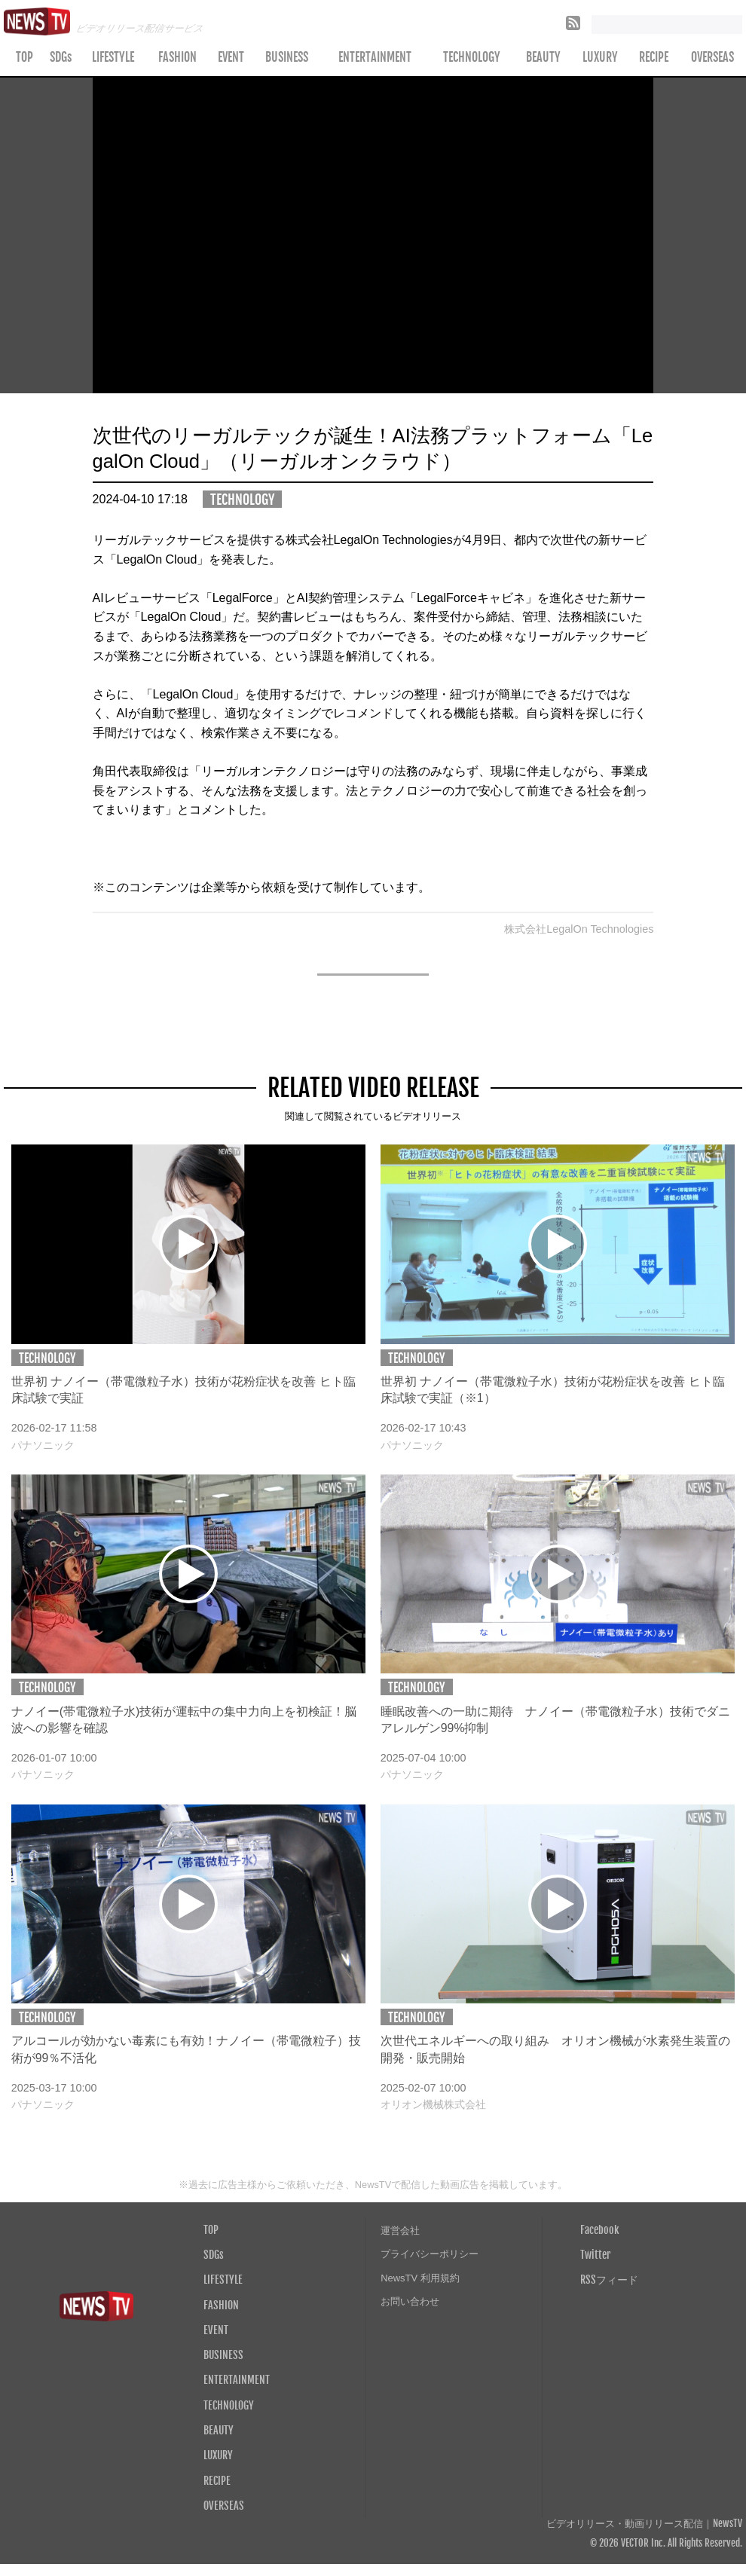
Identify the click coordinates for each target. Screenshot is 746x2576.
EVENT (231, 57)
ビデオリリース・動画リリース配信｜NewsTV (644, 2523)
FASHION (177, 57)
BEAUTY (543, 57)
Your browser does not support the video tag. (373, 236)
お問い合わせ (410, 2301)
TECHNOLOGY (471, 57)
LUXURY (600, 57)
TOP (24, 57)
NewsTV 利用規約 (420, 2278)
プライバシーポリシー (429, 2254)
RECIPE (653, 57)
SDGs (61, 57)
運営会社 (400, 2230)
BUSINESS (286, 57)
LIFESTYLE (113, 57)
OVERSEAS (223, 2505)
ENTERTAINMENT (374, 57)
